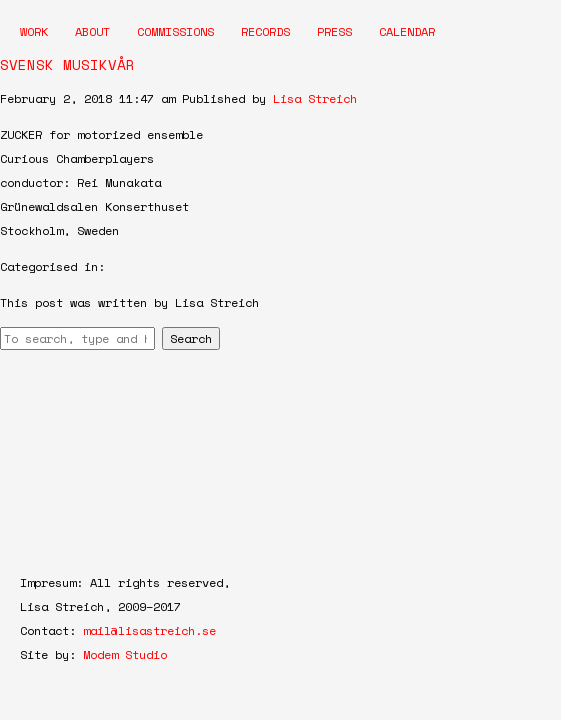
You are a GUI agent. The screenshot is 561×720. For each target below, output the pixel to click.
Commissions (175, 31)
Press (334, 31)
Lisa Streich (315, 98)
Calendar (407, 31)
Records (265, 31)
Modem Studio (125, 654)
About (92, 31)
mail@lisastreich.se (149, 630)
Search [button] (191, 338)
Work (34, 31)
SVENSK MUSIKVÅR (67, 64)
